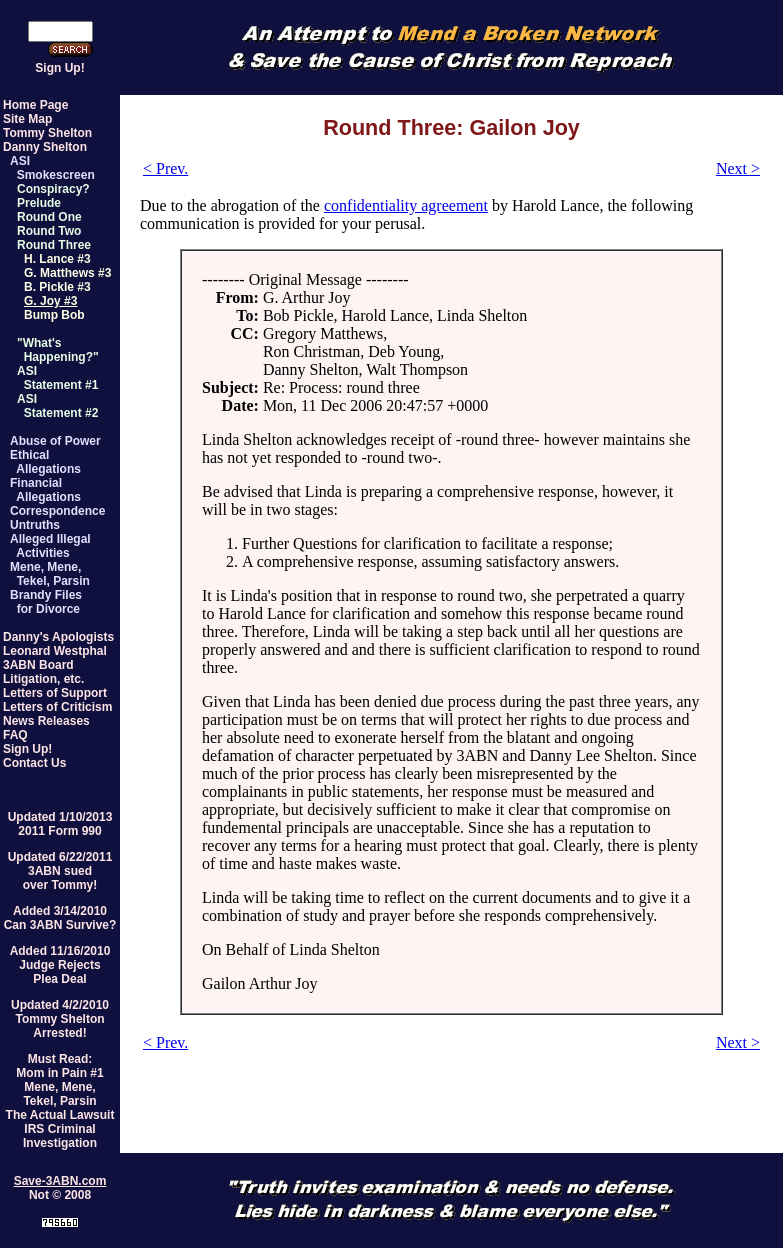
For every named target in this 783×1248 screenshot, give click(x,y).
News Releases (46, 721)
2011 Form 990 (59, 831)
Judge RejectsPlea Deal (59, 972)
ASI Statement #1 (57, 378)
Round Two (49, 231)
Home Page (35, 105)
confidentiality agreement (406, 205)
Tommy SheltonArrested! (59, 1026)
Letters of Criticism (57, 707)
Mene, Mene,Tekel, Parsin (59, 1094)
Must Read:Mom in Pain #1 (59, 1066)
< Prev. (165, 168)
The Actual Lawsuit (60, 1115)
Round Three (54, 245)
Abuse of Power (55, 441)
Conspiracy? (53, 189)
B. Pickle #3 (57, 287)
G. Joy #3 (50, 301)
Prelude (39, 203)
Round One (49, 217)
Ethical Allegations (45, 462)
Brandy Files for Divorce (46, 602)
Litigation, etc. (43, 679)
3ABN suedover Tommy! (60, 878)
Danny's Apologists (58, 637)
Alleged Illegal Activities (50, 546)
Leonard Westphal (55, 651)
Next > (738, 168)
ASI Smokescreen (52, 168)
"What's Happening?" (58, 350)
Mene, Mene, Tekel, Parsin (50, 574)
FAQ (15, 735)
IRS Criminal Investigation (60, 1136)
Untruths (35, 525)
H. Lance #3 (57, 259)
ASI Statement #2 (57, 406)
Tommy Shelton (47, 133)
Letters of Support (55, 693)
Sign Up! (59, 68)
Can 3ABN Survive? (60, 925)
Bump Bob (54, 315)
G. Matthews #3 (67, 273)
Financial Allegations (45, 490)
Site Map (27, 119)
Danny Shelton (45, 147)
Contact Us (34, 763)
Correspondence (57, 511)
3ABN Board (38, 665)
